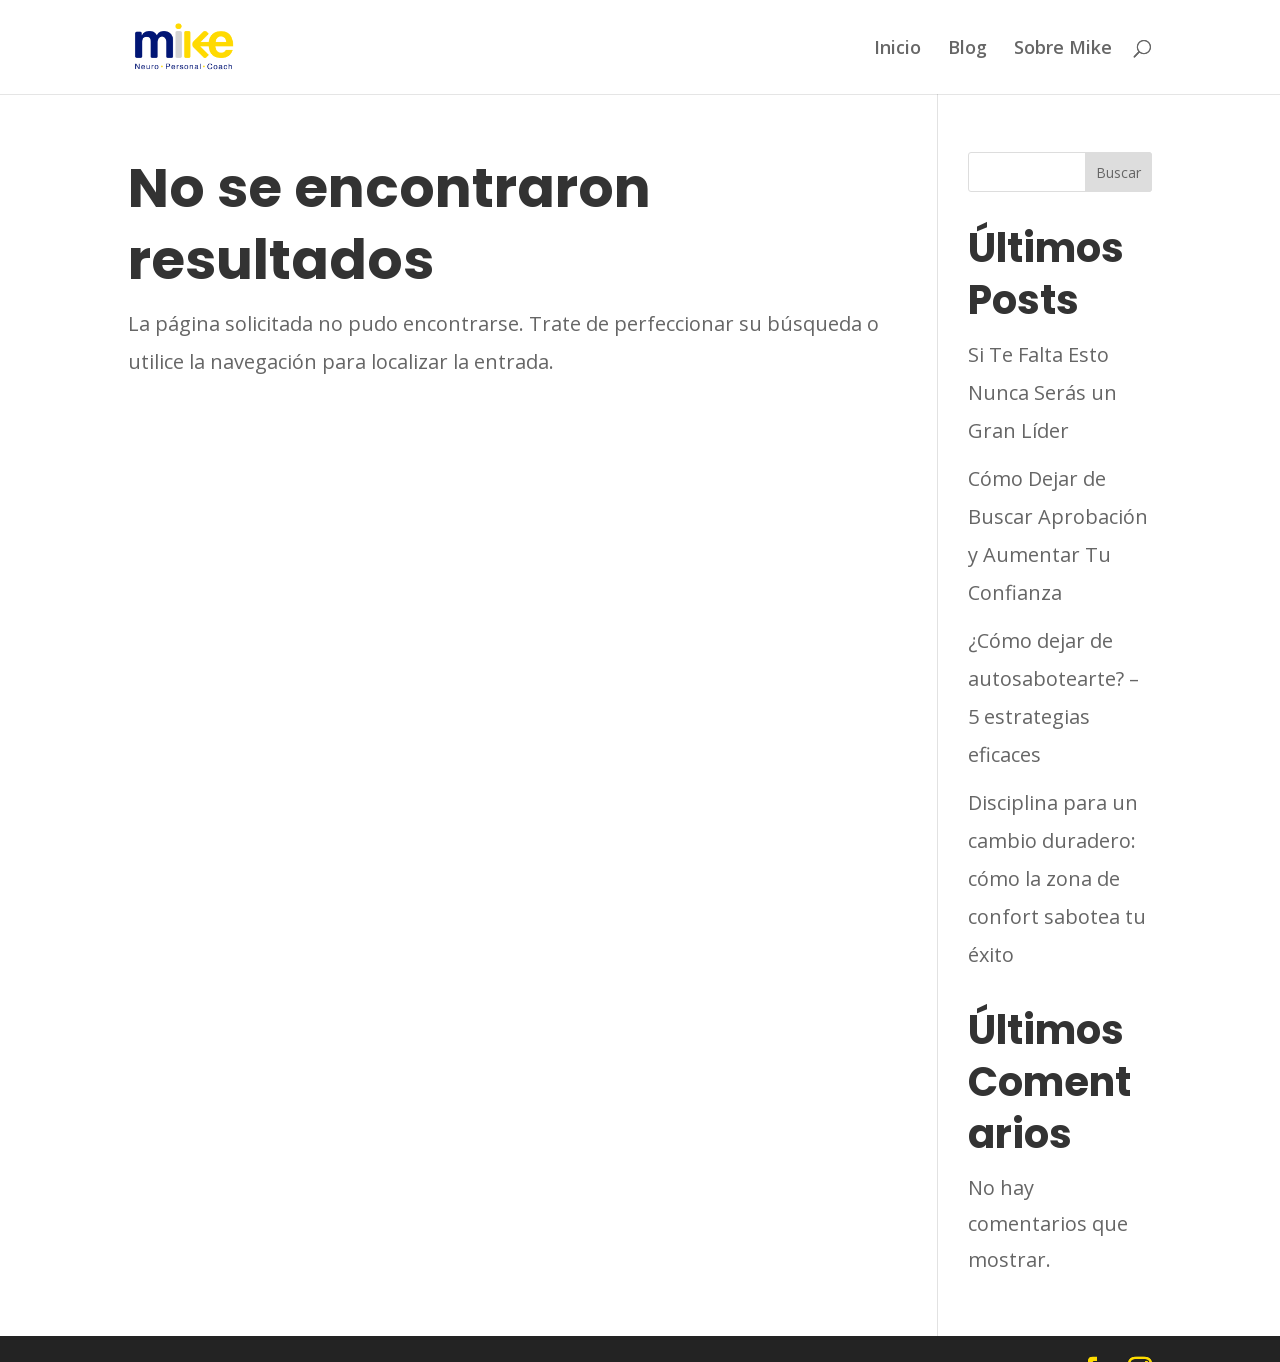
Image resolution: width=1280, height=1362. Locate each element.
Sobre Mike (1063, 48)
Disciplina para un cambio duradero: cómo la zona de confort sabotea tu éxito (1057, 878)
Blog (967, 48)
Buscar (1118, 172)
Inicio (897, 48)
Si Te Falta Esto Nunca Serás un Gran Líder (1042, 392)
